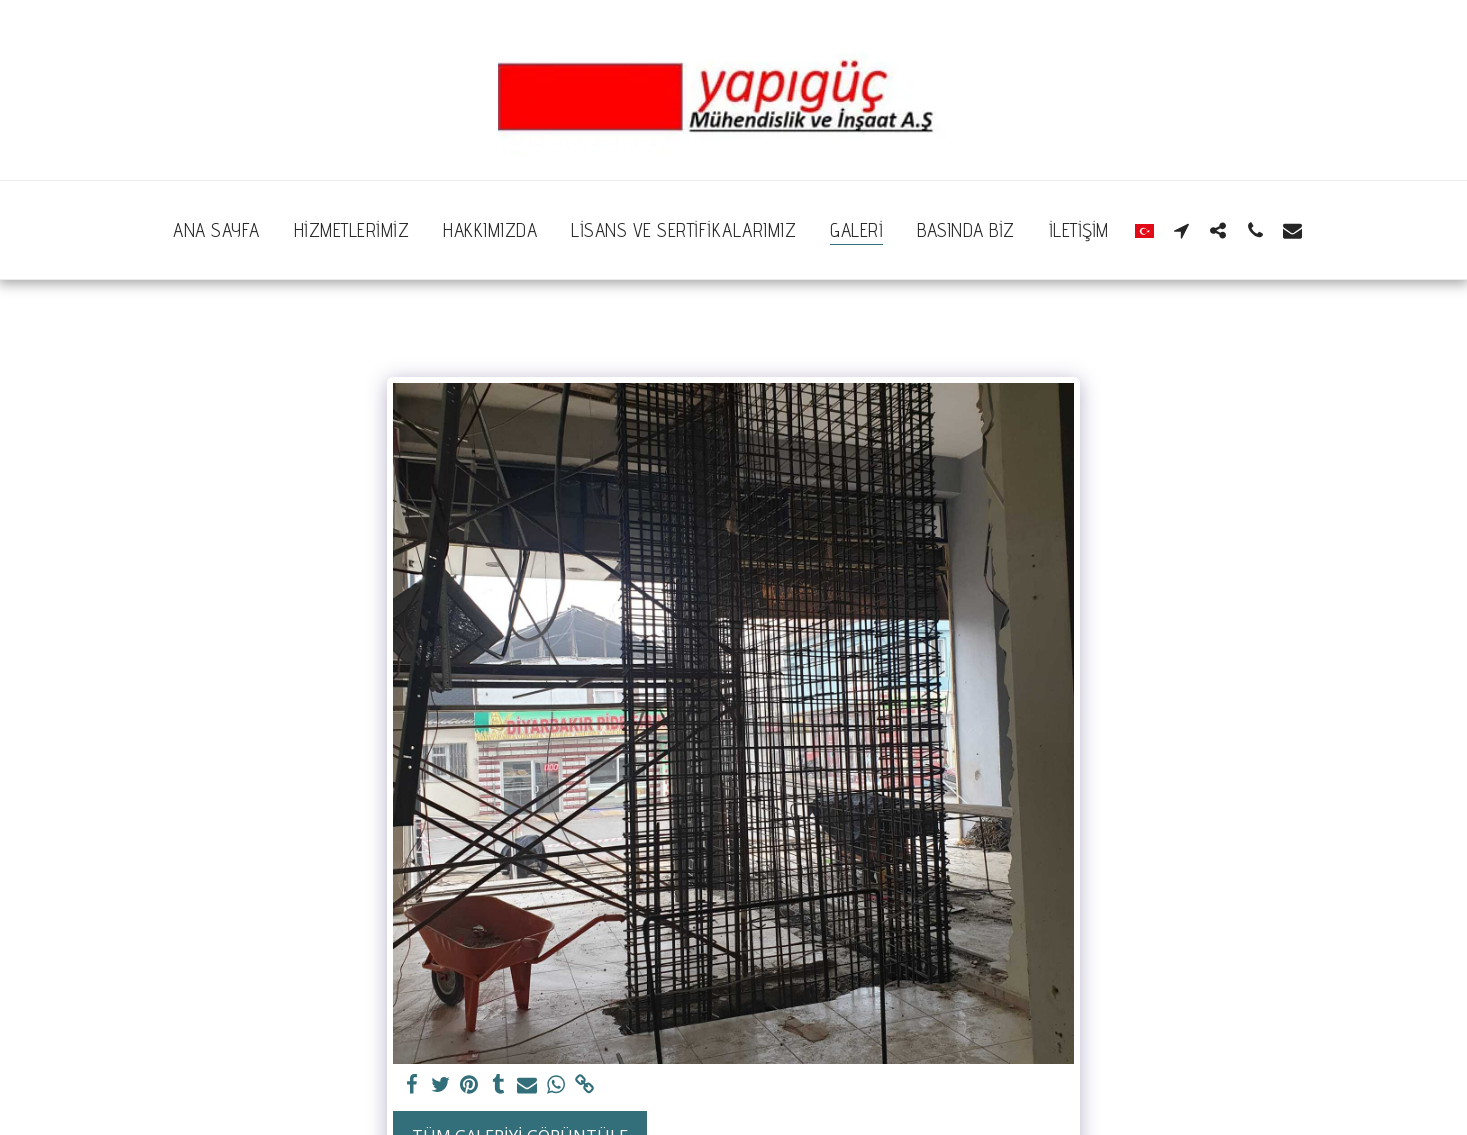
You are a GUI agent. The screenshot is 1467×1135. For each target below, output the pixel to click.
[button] (1181, 230)
